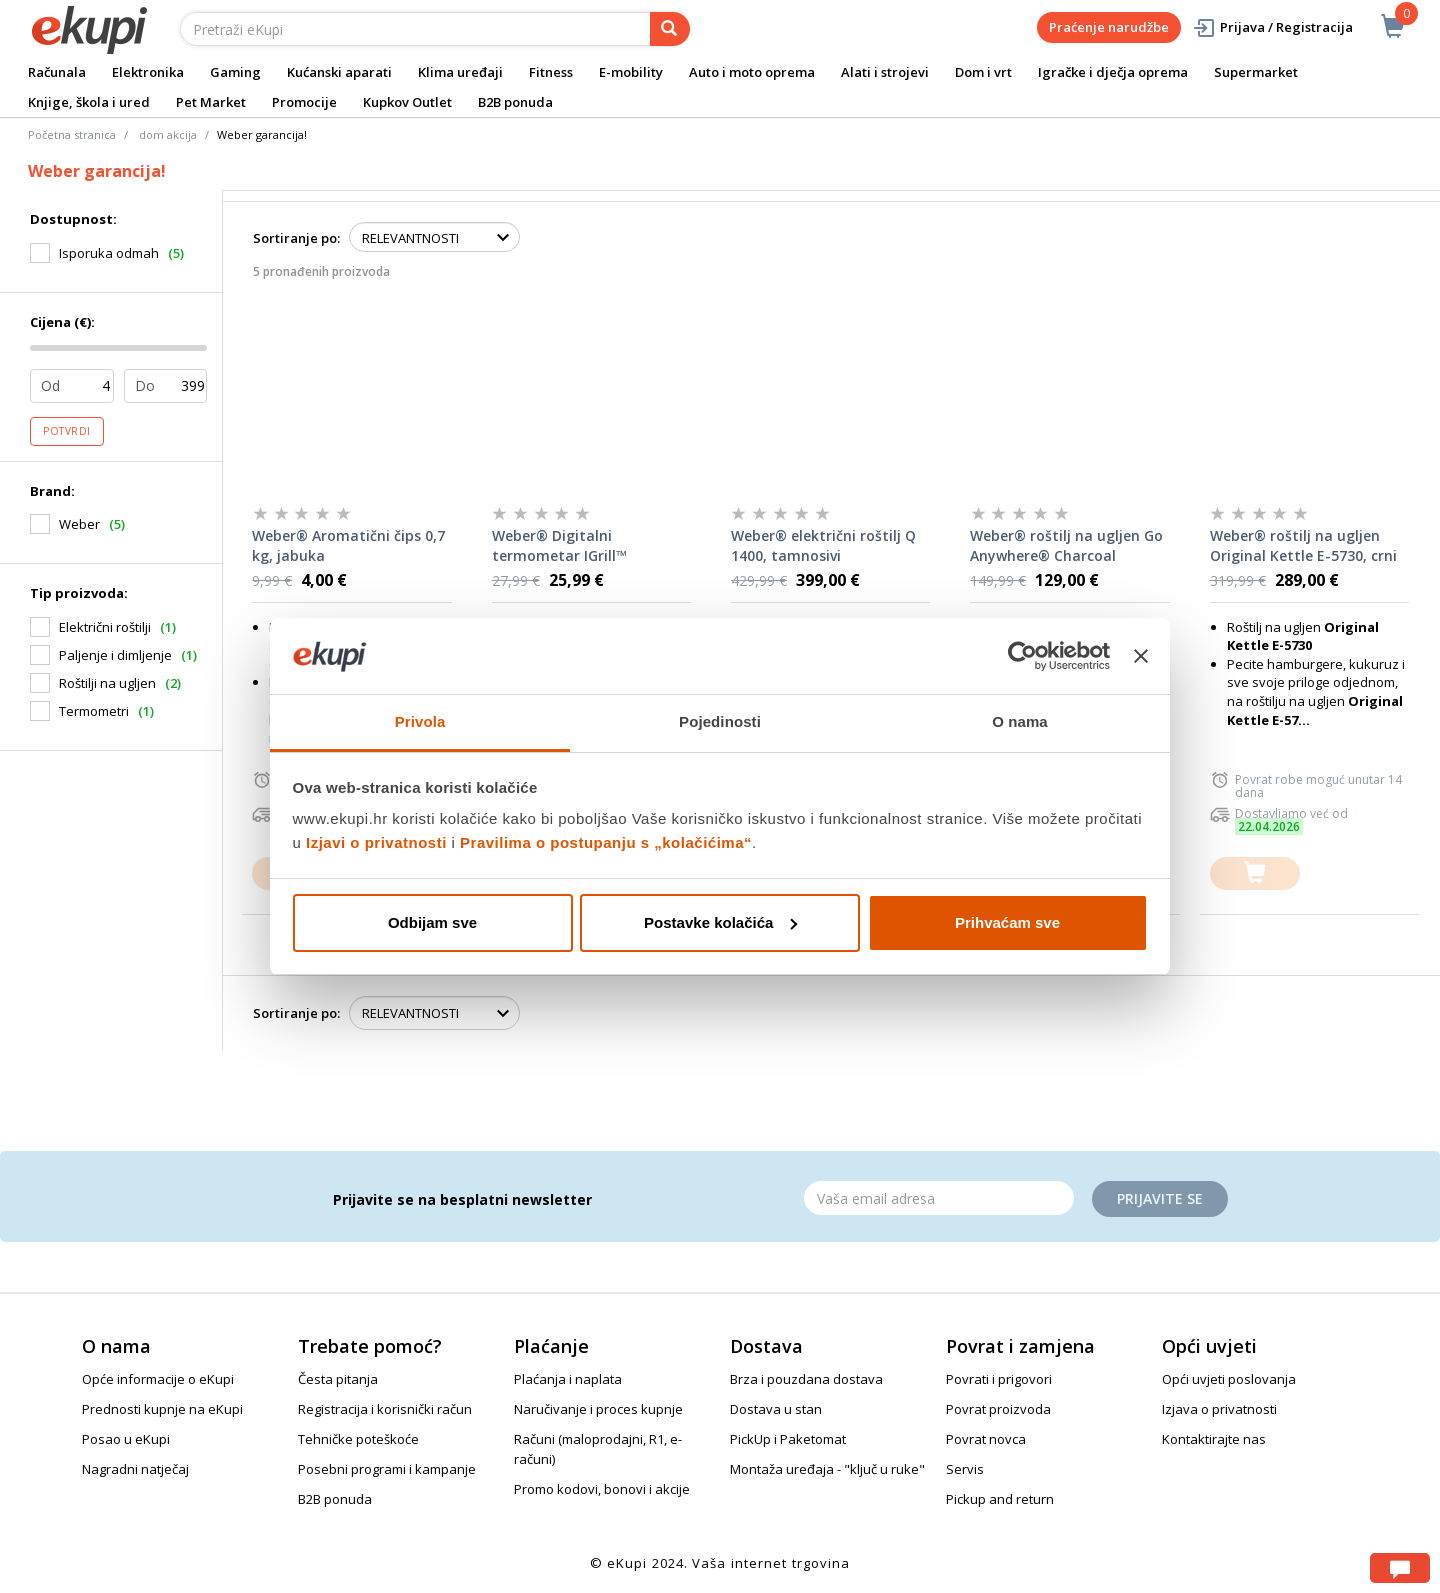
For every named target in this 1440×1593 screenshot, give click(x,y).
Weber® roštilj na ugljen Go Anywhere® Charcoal (1066, 545)
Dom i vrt (983, 72)
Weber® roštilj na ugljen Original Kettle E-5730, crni (1303, 545)
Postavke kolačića (720, 922)
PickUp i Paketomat (788, 1439)
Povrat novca (986, 1439)
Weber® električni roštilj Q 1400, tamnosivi (823, 545)
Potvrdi (67, 431)
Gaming (235, 72)
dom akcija (168, 134)
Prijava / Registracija (1272, 27)
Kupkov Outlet (407, 102)
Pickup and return (1000, 1499)
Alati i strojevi (885, 72)
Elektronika (148, 72)
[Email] (939, 1198)
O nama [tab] (1020, 721)
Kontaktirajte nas (1214, 1439)
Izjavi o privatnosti (376, 842)
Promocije (304, 102)
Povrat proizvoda (998, 1409)
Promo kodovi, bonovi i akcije (602, 1489)
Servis (965, 1469)
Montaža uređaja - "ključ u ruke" (827, 1469)
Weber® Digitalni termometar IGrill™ (559, 545)
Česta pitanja (338, 1379)
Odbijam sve (432, 922)
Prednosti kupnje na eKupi (162, 1409)
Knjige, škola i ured (89, 102)
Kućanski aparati (339, 72)
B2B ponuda (515, 102)
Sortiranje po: (296, 238)
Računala (57, 72)
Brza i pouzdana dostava (806, 1379)
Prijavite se (1160, 1198)
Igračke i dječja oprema (1113, 72)
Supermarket (1256, 72)
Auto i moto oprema (752, 72)
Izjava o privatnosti (1219, 1409)
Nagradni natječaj (135, 1469)
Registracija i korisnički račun (385, 1409)
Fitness (551, 72)
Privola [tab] (420, 721)
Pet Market (211, 102)
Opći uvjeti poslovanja (1229, 1379)
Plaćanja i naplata (568, 1379)
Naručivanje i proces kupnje (598, 1409)
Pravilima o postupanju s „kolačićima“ (606, 842)
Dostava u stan (776, 1409)
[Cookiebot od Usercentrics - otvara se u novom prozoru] (1022, 656)
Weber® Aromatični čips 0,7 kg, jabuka (348, 545)
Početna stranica (72, 134)
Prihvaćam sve (1007, 922)
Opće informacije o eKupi (158, 1379)
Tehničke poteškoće (358, 1439)
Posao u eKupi (126, 1439)
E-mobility (631, 72)
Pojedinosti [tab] (720, 721)
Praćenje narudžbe (1109, 27)
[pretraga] (670, 29)
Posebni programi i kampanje (387, 1469)
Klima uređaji (460, 72)
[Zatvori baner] (1141, 656)
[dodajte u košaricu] (1255, 873)
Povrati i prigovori (999, 1379)
